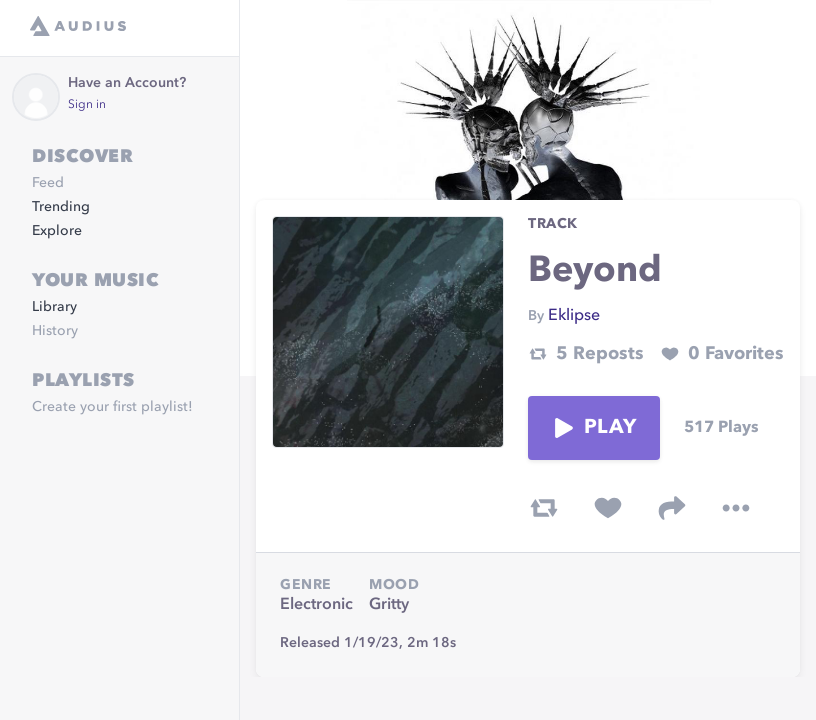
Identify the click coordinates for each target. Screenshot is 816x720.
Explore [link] (57, 231)
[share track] (672, 508)
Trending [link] (61, 207)
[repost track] (544, 508)
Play (594, 428)
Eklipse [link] (574, 316)
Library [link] (54, 307)
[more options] (736, 508)
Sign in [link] (87, 105)
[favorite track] (608, 508)
